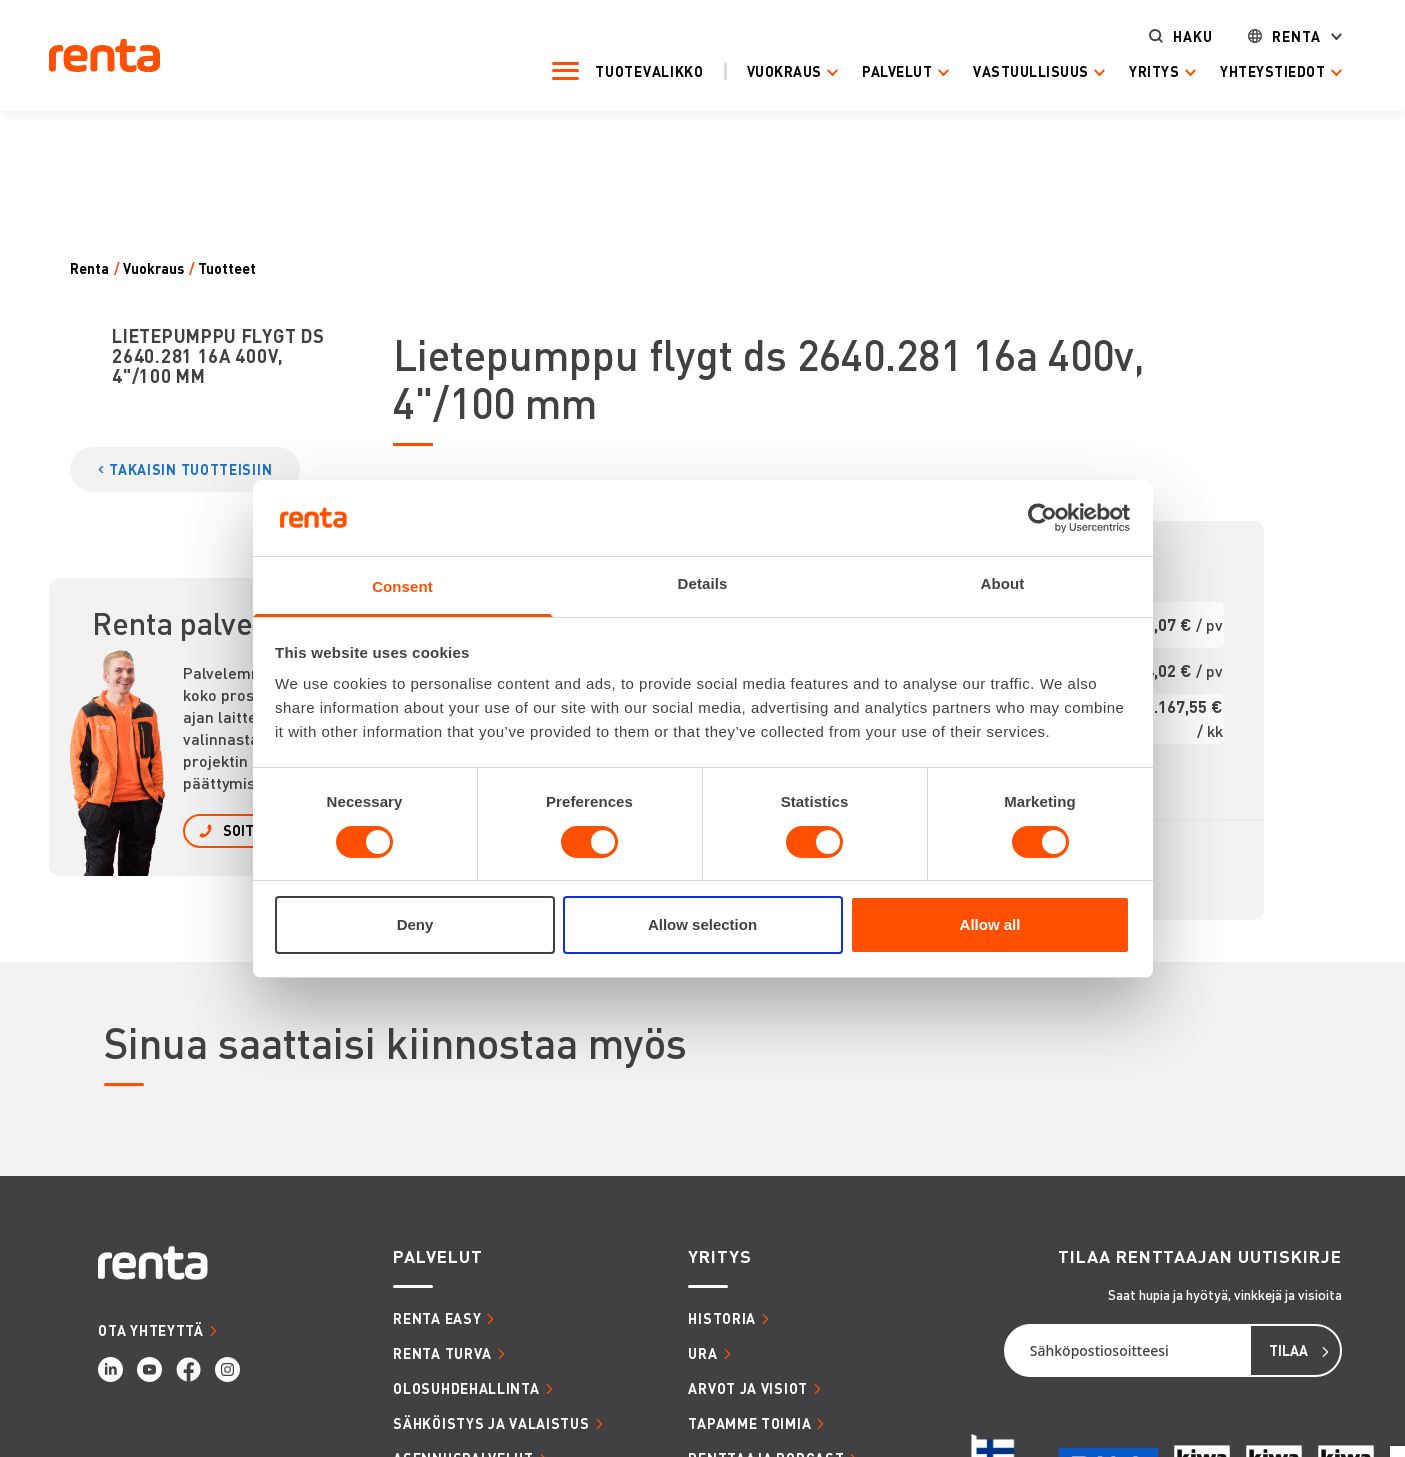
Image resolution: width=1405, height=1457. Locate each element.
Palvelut (898, 71)
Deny (415, 924)
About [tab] (1003, 583)
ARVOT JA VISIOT (748, 1388)
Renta (1296, 36)
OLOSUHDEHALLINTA (466, 1388)
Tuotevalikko (650, 71)
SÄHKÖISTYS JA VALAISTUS (491, 1423)
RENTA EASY (437, 1318)
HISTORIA (722, 1318)
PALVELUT (437, 1256)
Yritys (1155, 71)
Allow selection (702, 924)
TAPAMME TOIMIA (749, 1423)
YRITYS (719, 1256)
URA (702, 1353)
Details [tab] (703, 583)
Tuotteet (227, 268)
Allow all (990, 924)
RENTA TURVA (442, 1353)
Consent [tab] (402, 586)
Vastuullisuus (1032, 71)
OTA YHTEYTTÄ (150, 1330)
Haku (1193, 36)
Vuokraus (784, 71)
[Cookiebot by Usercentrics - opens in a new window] (1042, 518)
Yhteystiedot (1272, 71)
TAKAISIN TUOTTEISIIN (190, 469)
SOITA (242, 830)
